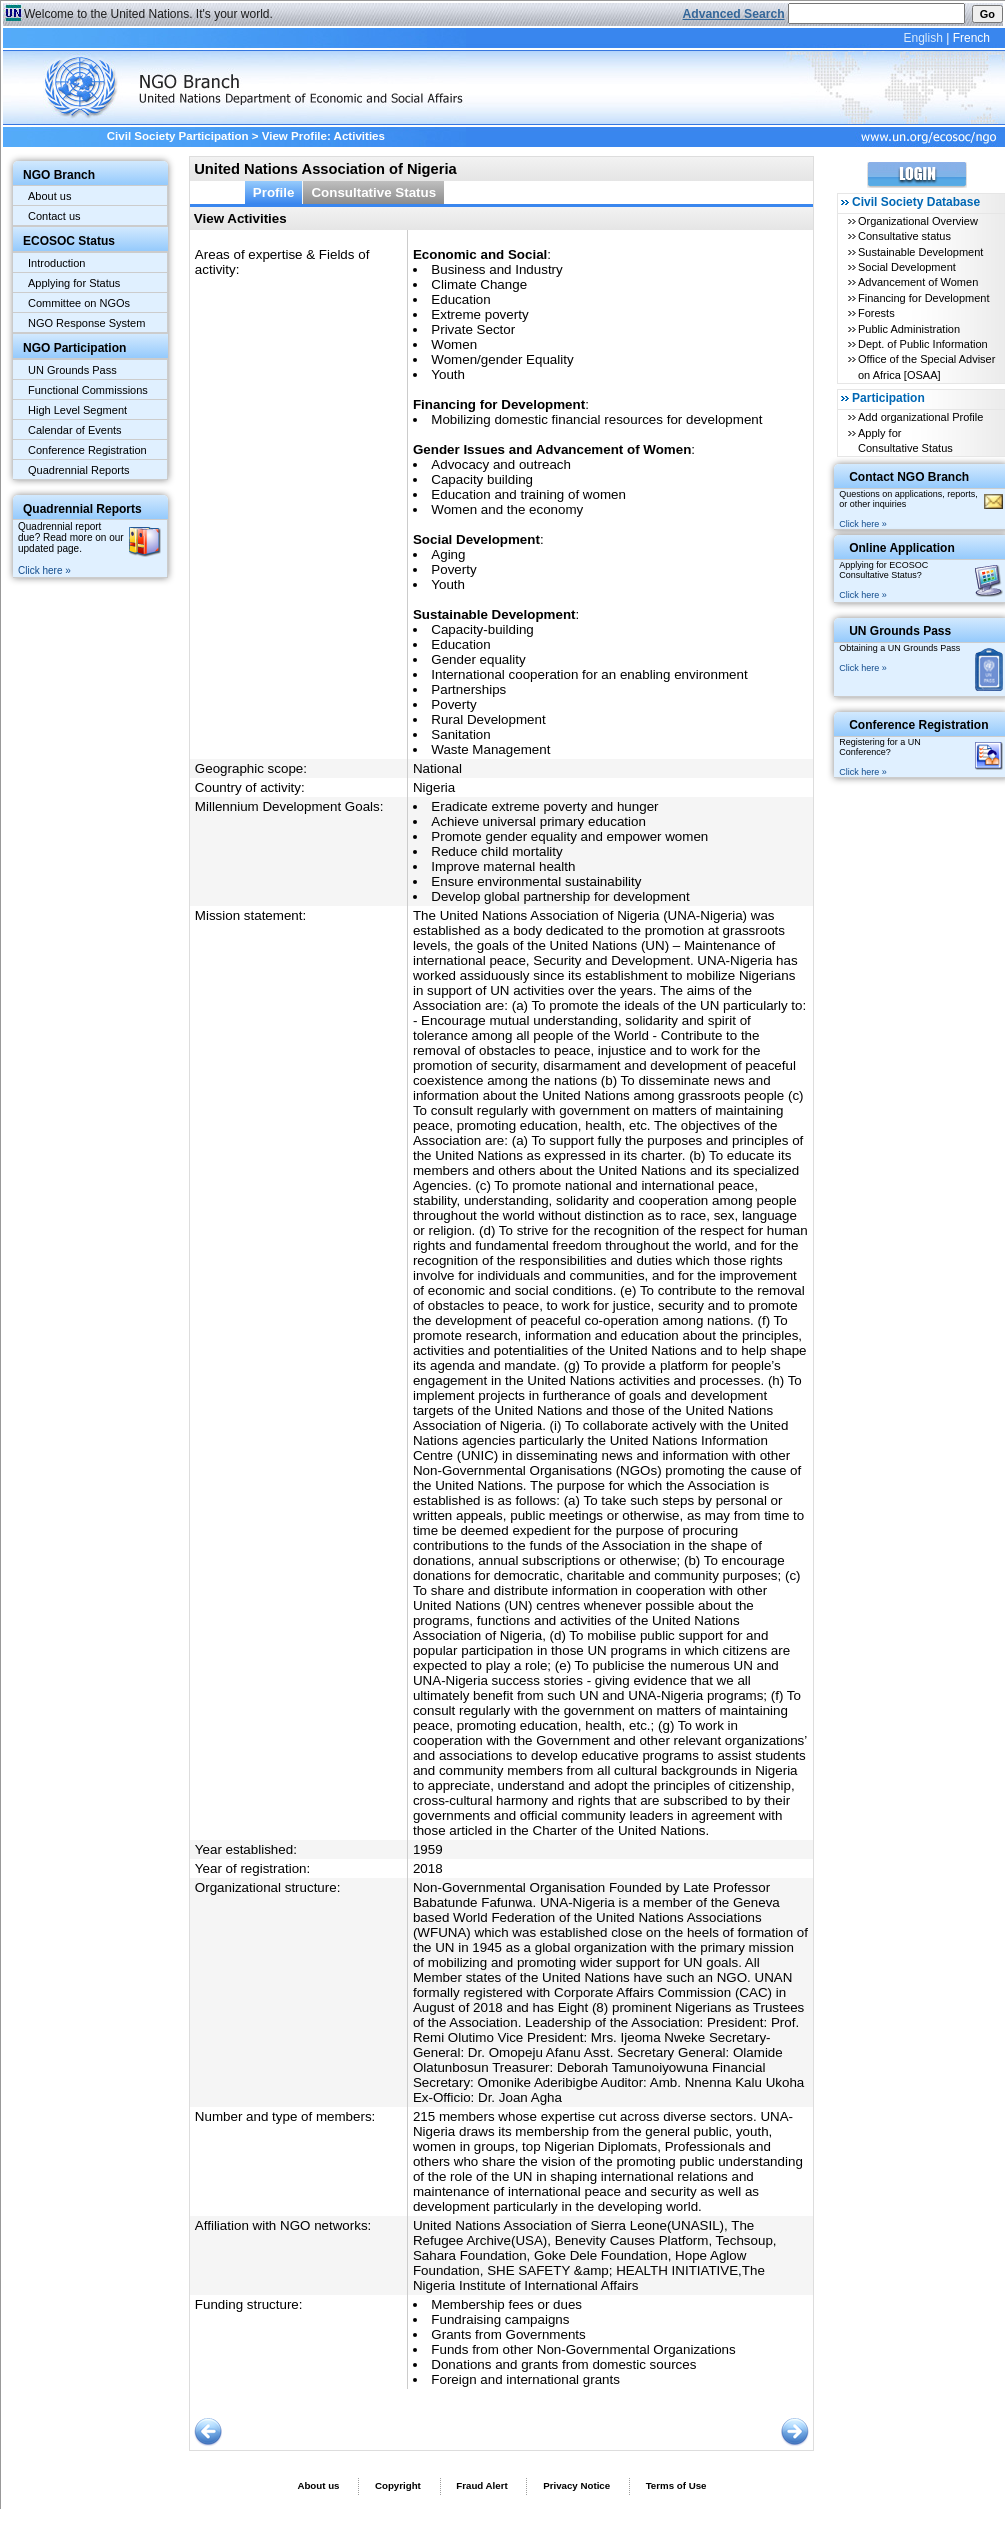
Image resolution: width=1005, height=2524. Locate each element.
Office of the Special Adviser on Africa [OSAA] (926, 366)
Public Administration (909, 329)
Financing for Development (923, 298)
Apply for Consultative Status (905, 440)
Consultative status (904, 236)
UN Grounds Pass (72, 370)
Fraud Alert (481, 2485)
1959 (428, 1849)
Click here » (44, 570)
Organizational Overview (918, 221)
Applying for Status (74, 283)
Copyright (398, 2485)
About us (49, 196)
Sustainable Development (920, 252)
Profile (274, 192)
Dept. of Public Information (923, 344)
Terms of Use (676, 2485)
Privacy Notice (576, 2485)
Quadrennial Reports (79, 470)
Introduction (56, 263)
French (971, 38)
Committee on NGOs (79, 303)
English (922, 38)
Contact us (54, 216)
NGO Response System (86, 323)
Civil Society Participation (178, 136)
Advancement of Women (918, 282)
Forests (876, 313)
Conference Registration (87, 450)
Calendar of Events (75, 430)
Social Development (907, 267)
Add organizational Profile (920, 417)
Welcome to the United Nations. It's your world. (148, 14)
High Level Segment (77, 410)
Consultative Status (373, 192)
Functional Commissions (88, 390)
